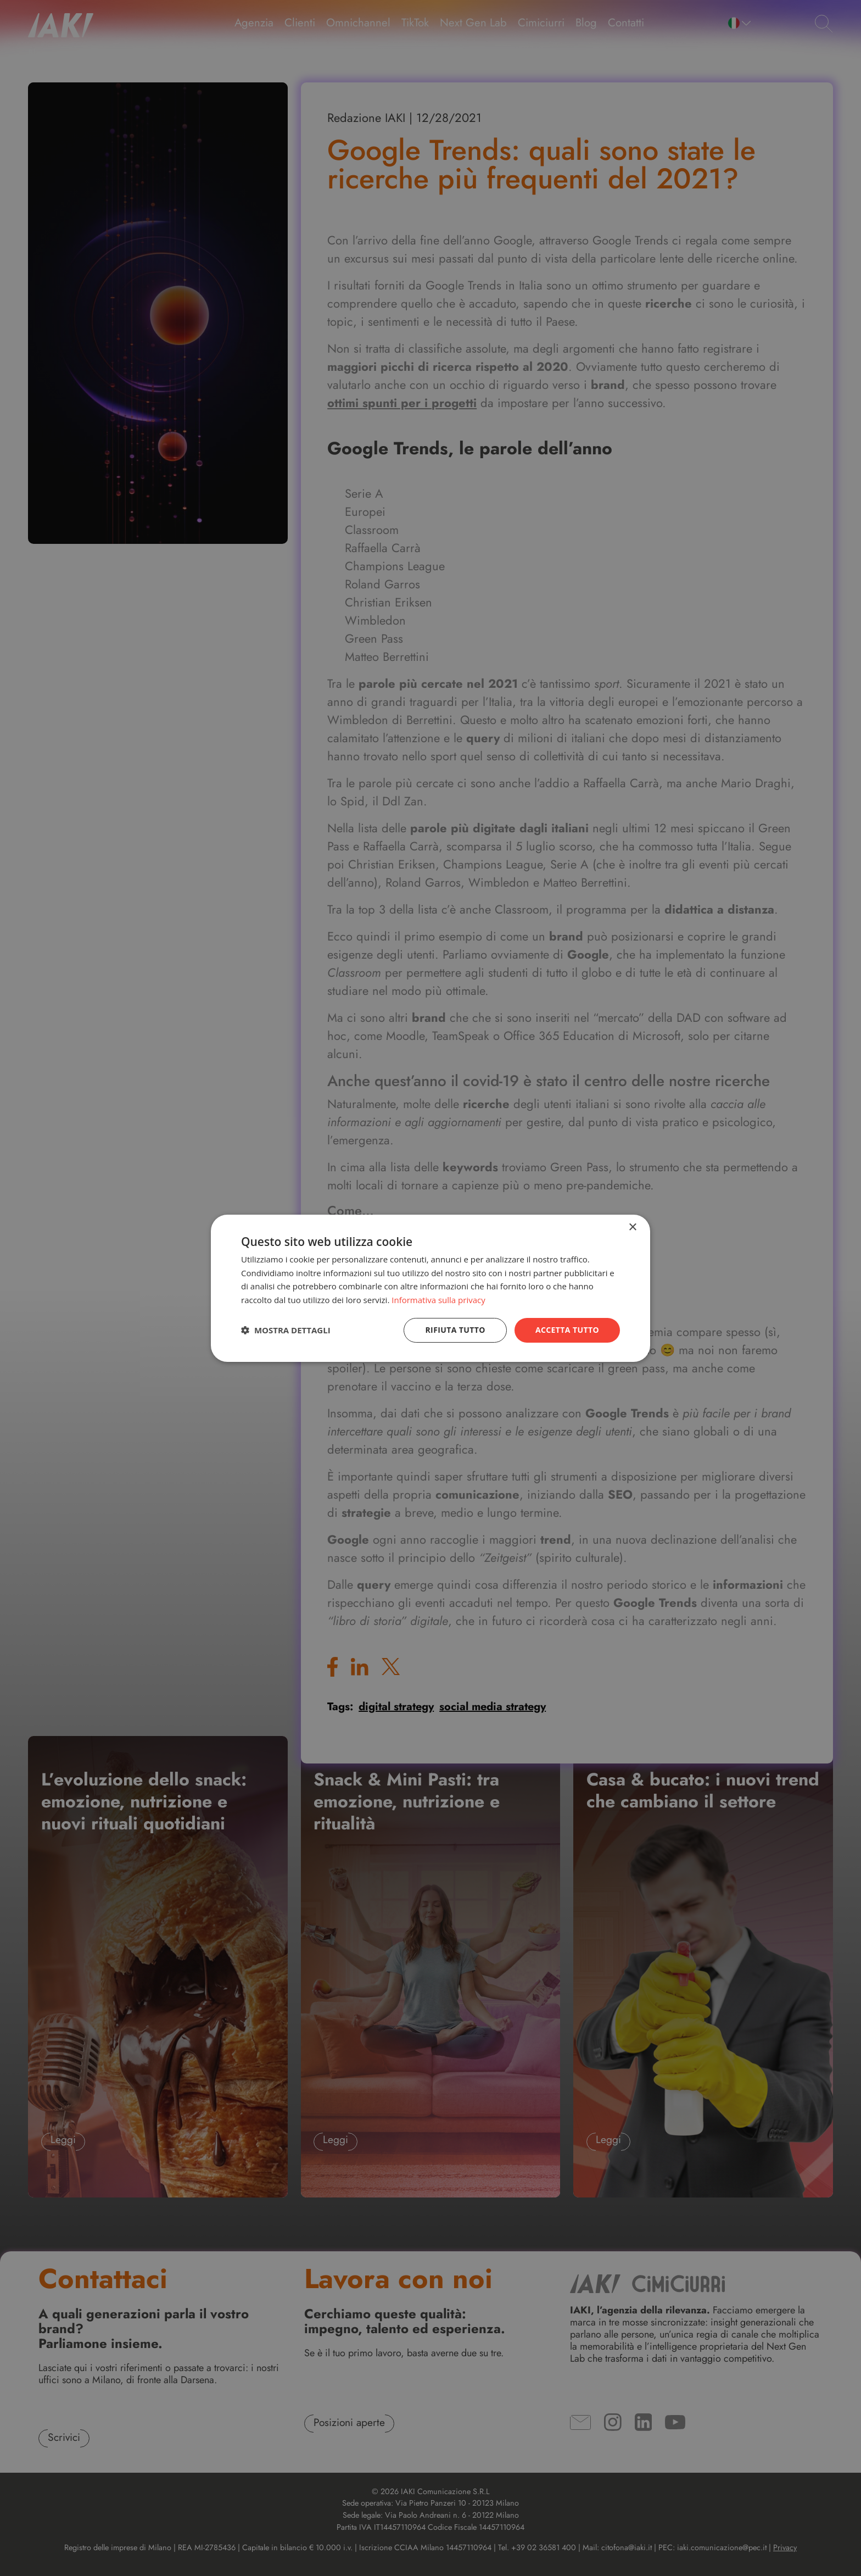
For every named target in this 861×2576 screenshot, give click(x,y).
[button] (286, 1330)
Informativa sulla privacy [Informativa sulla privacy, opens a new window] (438, 1299)
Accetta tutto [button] (567, 1330)
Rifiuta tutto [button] (455, 1330)
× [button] (632, 1227)
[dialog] (430, 1287)
